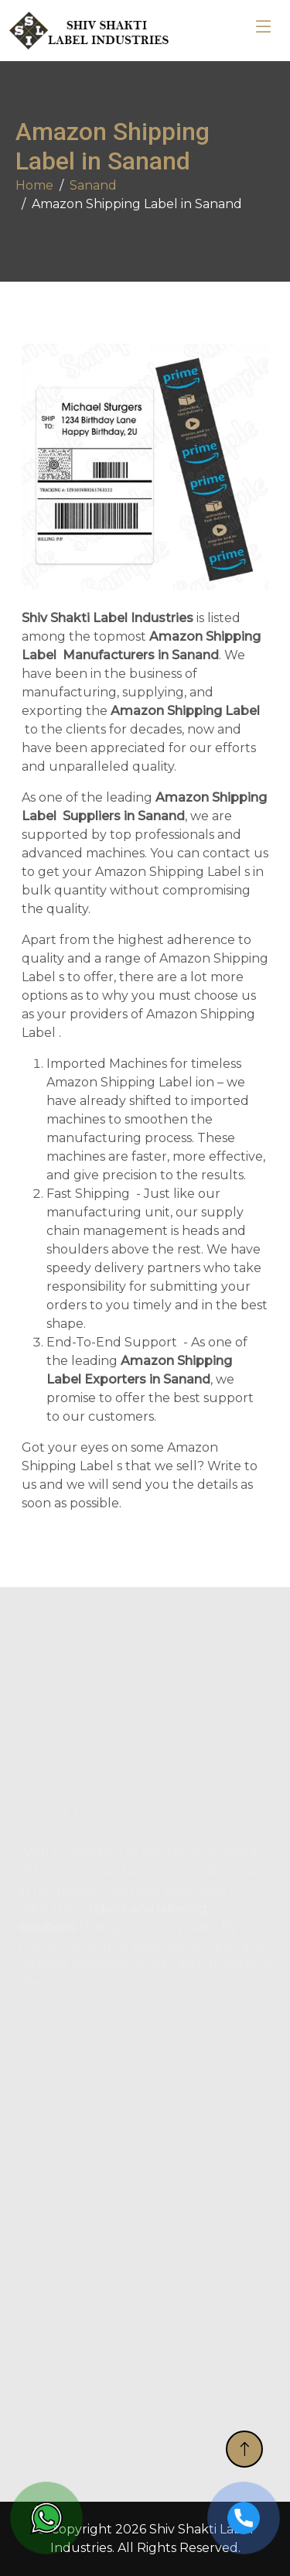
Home (34, 185)
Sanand (93, 185)
